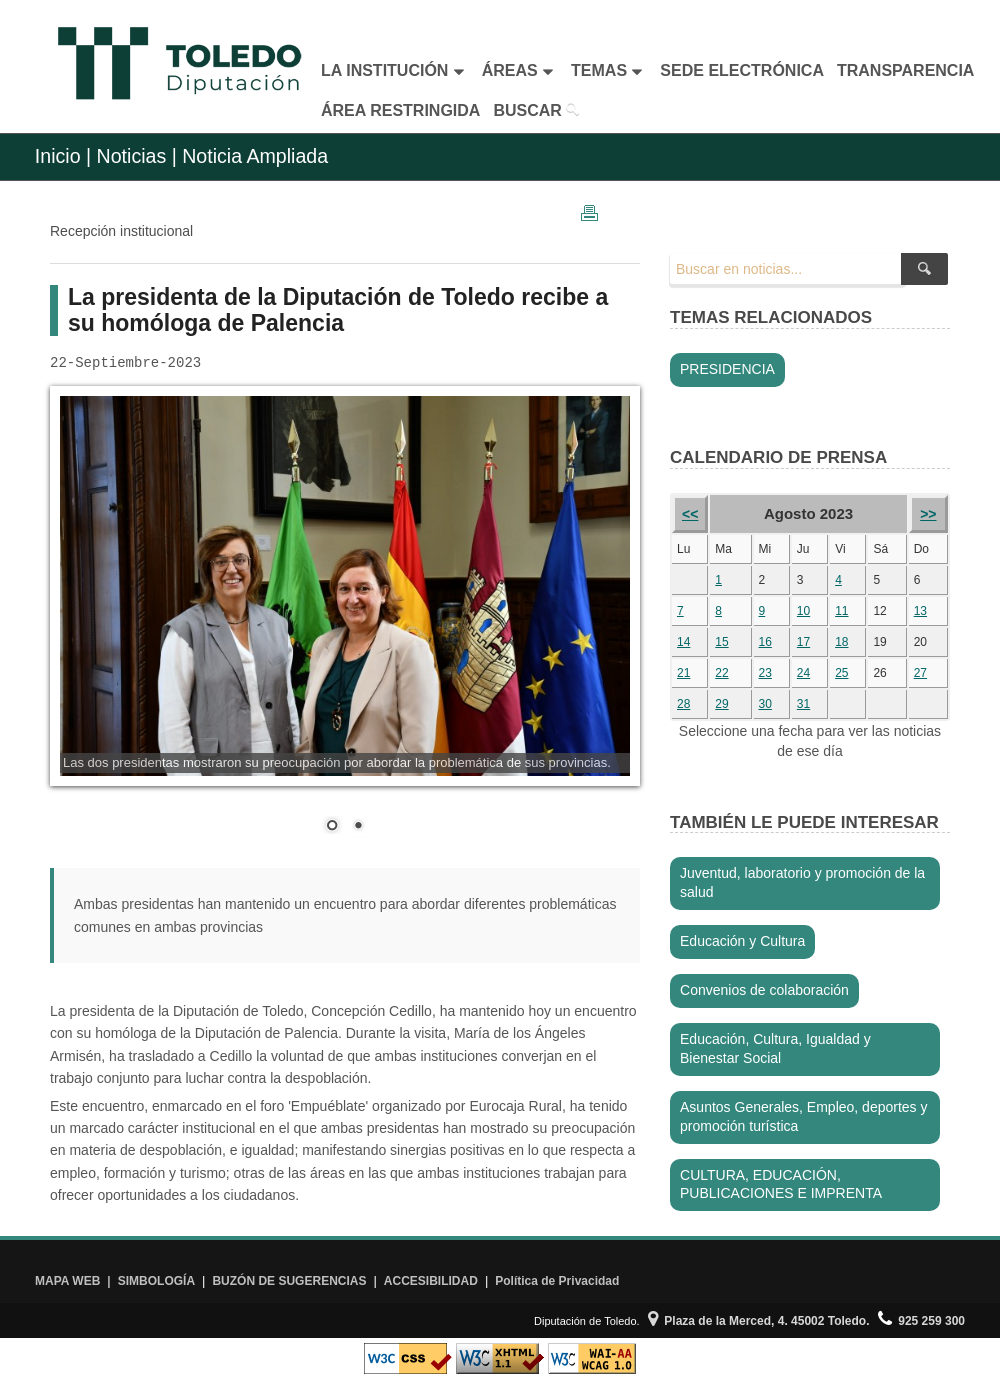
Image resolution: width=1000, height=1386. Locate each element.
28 (683, 704)
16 (765, 642)
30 (765, 704)
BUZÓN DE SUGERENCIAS (289, 1281)
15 (721, 642)
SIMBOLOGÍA (156, 1281)
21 (683, 673)
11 (841, 611)
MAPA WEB (67, 1281)
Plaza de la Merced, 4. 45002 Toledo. (759, 1321)
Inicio (58, 156)
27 (920, 673)
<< (690, 514)
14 (683, 642)
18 (841, 642)
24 (803, 673)
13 (920, 611)
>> (928, 514)
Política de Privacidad (557, 1281)
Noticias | (137, 156)
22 (721, 673)
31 (803, 704)
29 (721, 704)
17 (803, 642)
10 (803, 611)
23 (765, 673)
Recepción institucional (121, 231)
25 (841, 673)
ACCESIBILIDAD (431, 1281)
